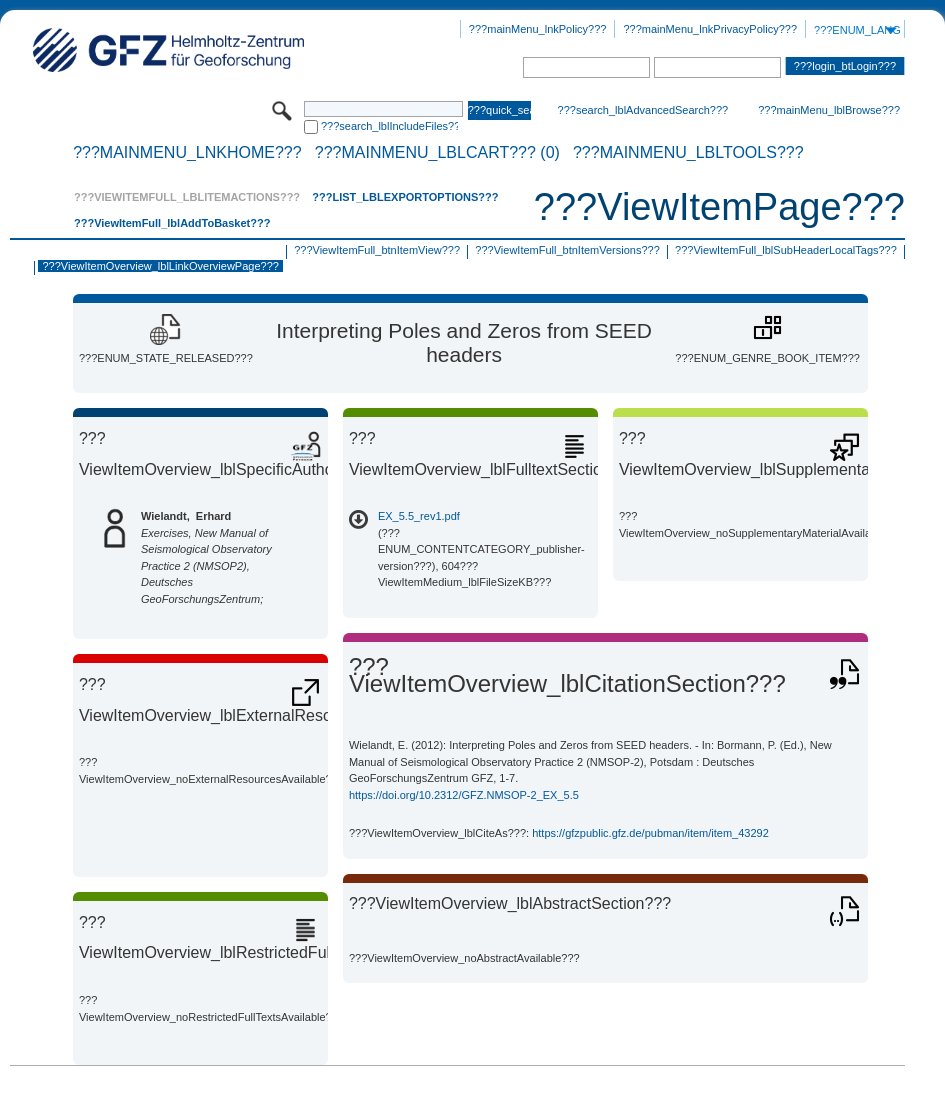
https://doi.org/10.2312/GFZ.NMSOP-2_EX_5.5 (464, 795)
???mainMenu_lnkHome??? (187, 153)
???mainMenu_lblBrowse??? (829, 110)
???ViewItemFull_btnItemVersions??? (567, 250)
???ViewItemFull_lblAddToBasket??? (172, 223)
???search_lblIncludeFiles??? (389, 126)
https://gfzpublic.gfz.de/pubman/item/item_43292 (650, 833)
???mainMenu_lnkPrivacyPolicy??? (710, 29)
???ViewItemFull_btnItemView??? (377, 250)
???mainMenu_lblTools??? (688, 153)
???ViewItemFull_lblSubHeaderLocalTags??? (786, 250)
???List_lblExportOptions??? (405, 197)
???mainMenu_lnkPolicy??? (538, 29)
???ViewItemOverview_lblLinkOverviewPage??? (160, 266)
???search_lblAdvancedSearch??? (643, 110)
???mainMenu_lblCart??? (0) (437, 153)
